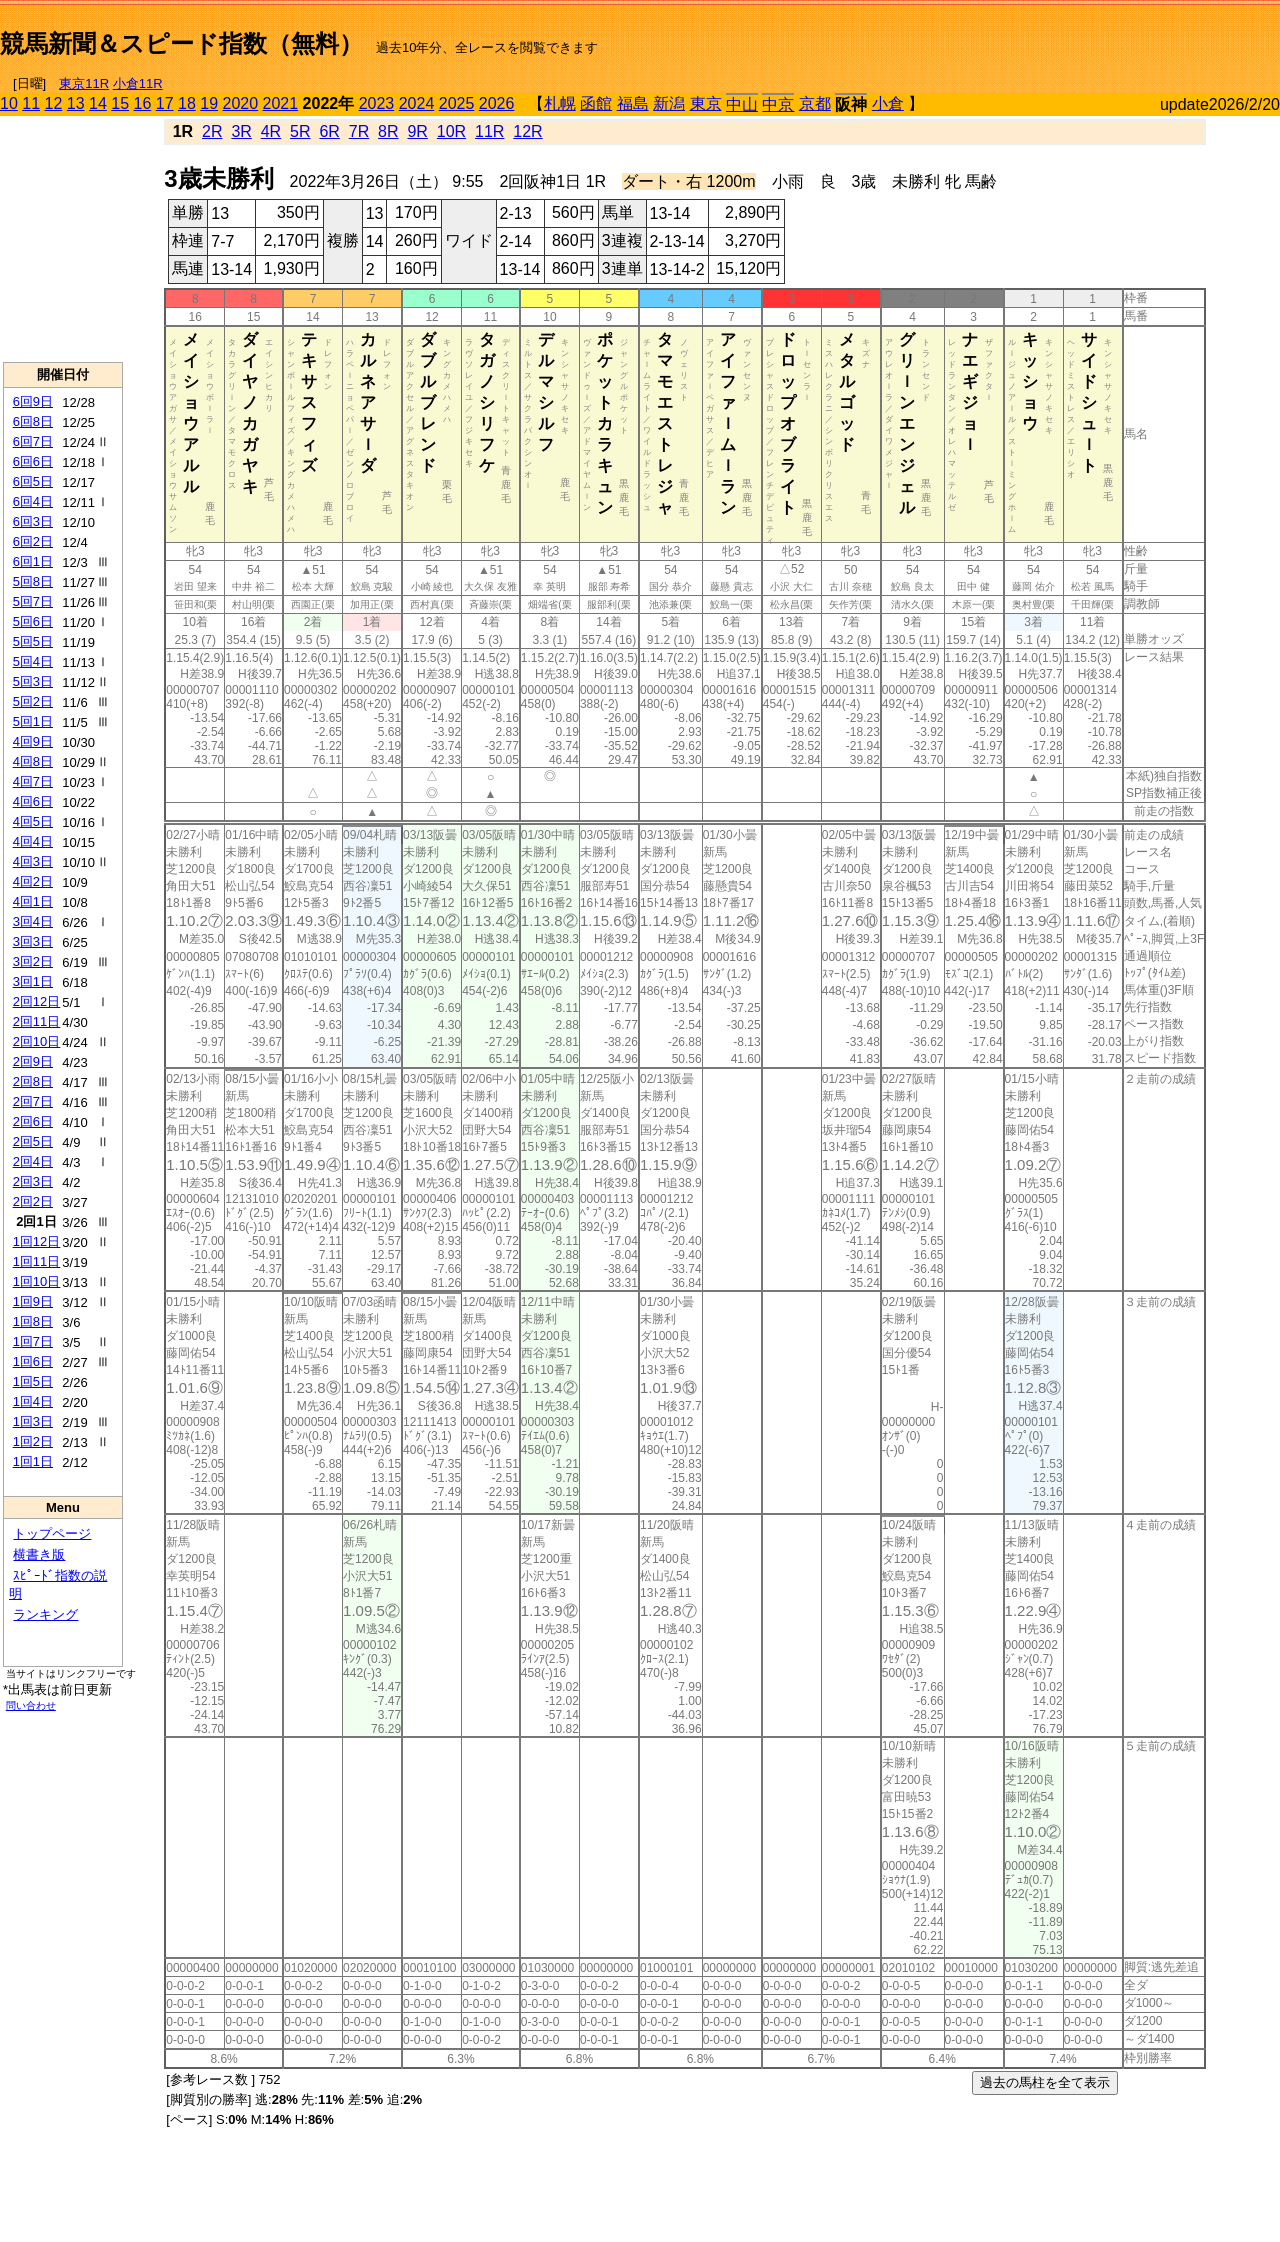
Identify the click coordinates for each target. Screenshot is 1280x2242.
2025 (457, 103)
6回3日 (33, 521)
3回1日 (33, 981)
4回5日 (33, 821)
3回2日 (33, 961)
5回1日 (33, 721)
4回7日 (33, 781)
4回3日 (33, 861)
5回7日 (33, 601)
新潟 (669, 103)
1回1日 (33, 1461)
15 (120, 103)
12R (527, 131)
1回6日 (33, 1361)
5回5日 (33, 641)
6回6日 (33, 461)
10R (451, 131)
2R (212, 131)
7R (359, 131)
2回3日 (33, 1181)
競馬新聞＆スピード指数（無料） (181, 43)
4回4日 (33, 841)
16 (143, 103)
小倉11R (138, 83)
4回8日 (33, 761)
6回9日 (33, 401)
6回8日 (33, 421)
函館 (596, 103)
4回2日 (33, 881)
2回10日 (37, 1041)
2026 (497, 103)
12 (54, 103)
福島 (633, 103)
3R (241, 131)
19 (209, 103)
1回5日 (33, 1381)
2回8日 (33, 1081)
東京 (706, 103)
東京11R (84, 83)
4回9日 (33, 741)
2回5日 (33, 1141)
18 (187, 103)
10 (9, 103)
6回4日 (33, 501)
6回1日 (33, 561)
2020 (241, 103)
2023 (377, 103)
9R (417, 131)
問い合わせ (31, 1705)
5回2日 (33, 701)
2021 (281, 103)
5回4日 (33, 661)
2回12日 (37, 1001)
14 (98, 103)
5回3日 (33, 681)
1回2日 (33, 1441)
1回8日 (33, 1321)
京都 (815, 103)
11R (489, 131)
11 (31, 103)
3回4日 (33, 921)
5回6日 (33, 621)
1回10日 (37, 1281)
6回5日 (33, 481)
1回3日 (33, 1421)
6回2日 (33, 541)
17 (165, 103)
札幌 (560, 103)
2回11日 (37, 1021)
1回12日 (37, 1241)
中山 (742, 104)
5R (300, 131)
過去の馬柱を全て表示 (1045, 2082)
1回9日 (33, 1301)
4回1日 (33, 901)
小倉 (888, 103)
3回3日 (33, 941)
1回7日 (33, 1341)
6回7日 (33, 441)
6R (329, 131)
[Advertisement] (1046, 36)
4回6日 (33, 801)
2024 (417, 103)
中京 (778, 104)
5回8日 (33, 581)
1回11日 (37, 1261)
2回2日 (33, 1201)
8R (388, 131)
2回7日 (33, 1101)
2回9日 (33, 1061)
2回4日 (33, 1161)
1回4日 (33, 1401)
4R (271, 131)
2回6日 (33, 1121)
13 (76, 103)
